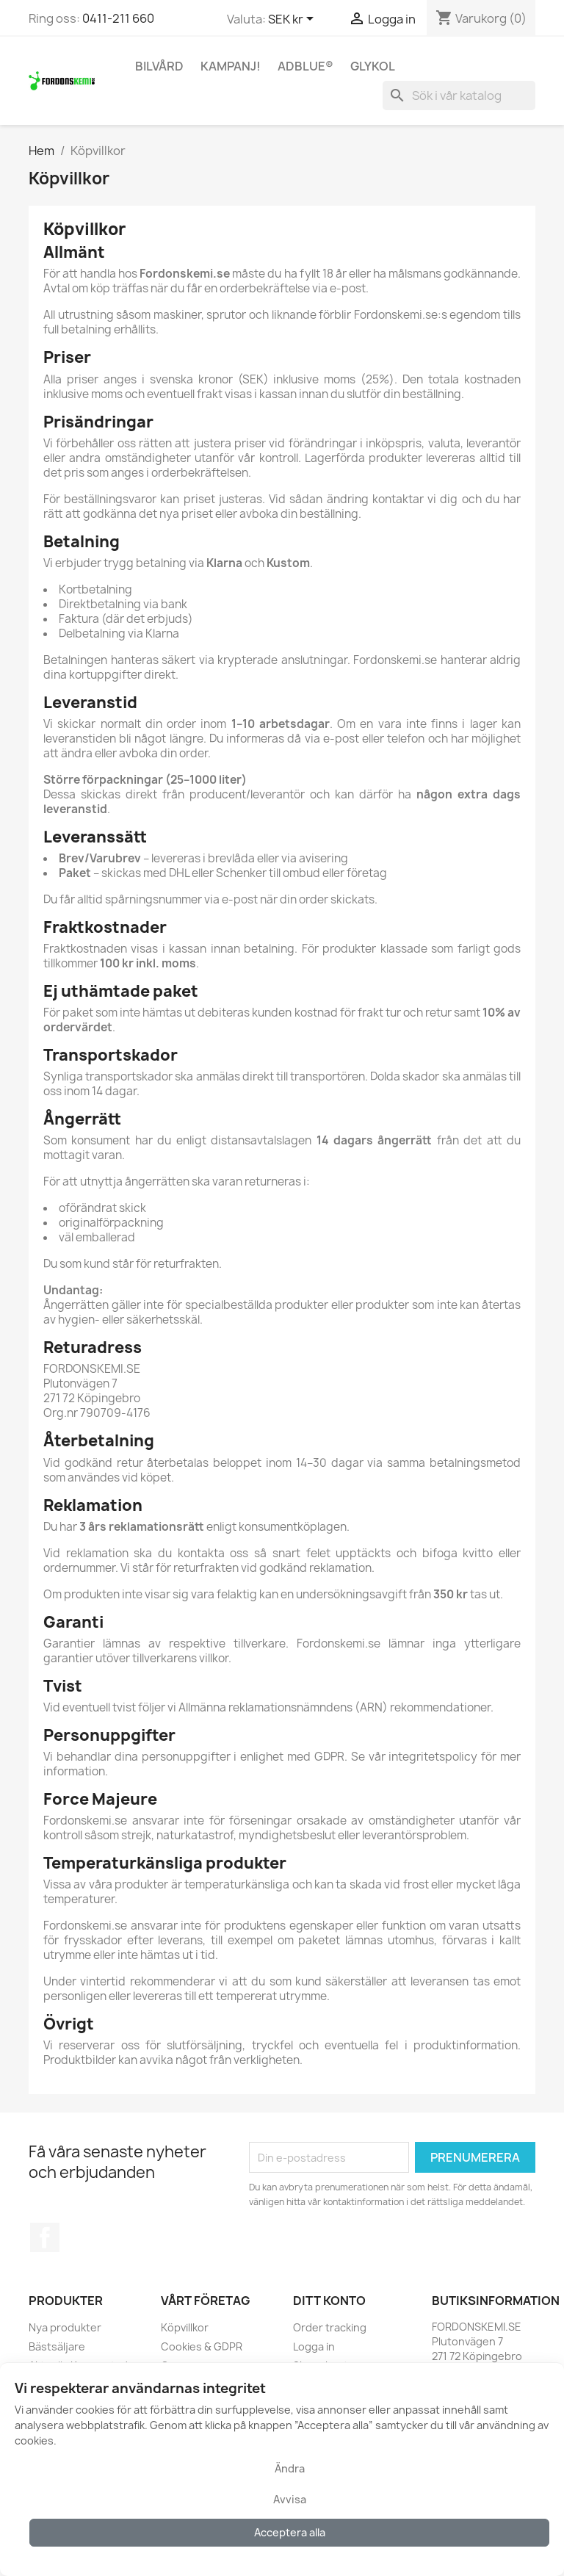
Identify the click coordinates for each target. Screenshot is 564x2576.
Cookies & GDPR (201, 2346)
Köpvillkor (185, 2327)
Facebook (44, 2237)
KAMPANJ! (230, 66)
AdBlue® (305, 66)
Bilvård (159, 66)
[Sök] (459, 95)
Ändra (290, 2468)
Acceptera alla (289, 2532)
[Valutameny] (293, 20)
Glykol (372, 66)
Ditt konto (329, 2300)
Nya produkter (65, 2327)
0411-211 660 (118, 18)
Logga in (314, 2346)
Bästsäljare (57, 2346)
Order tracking (329, 2327)
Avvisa (289, 2499)
